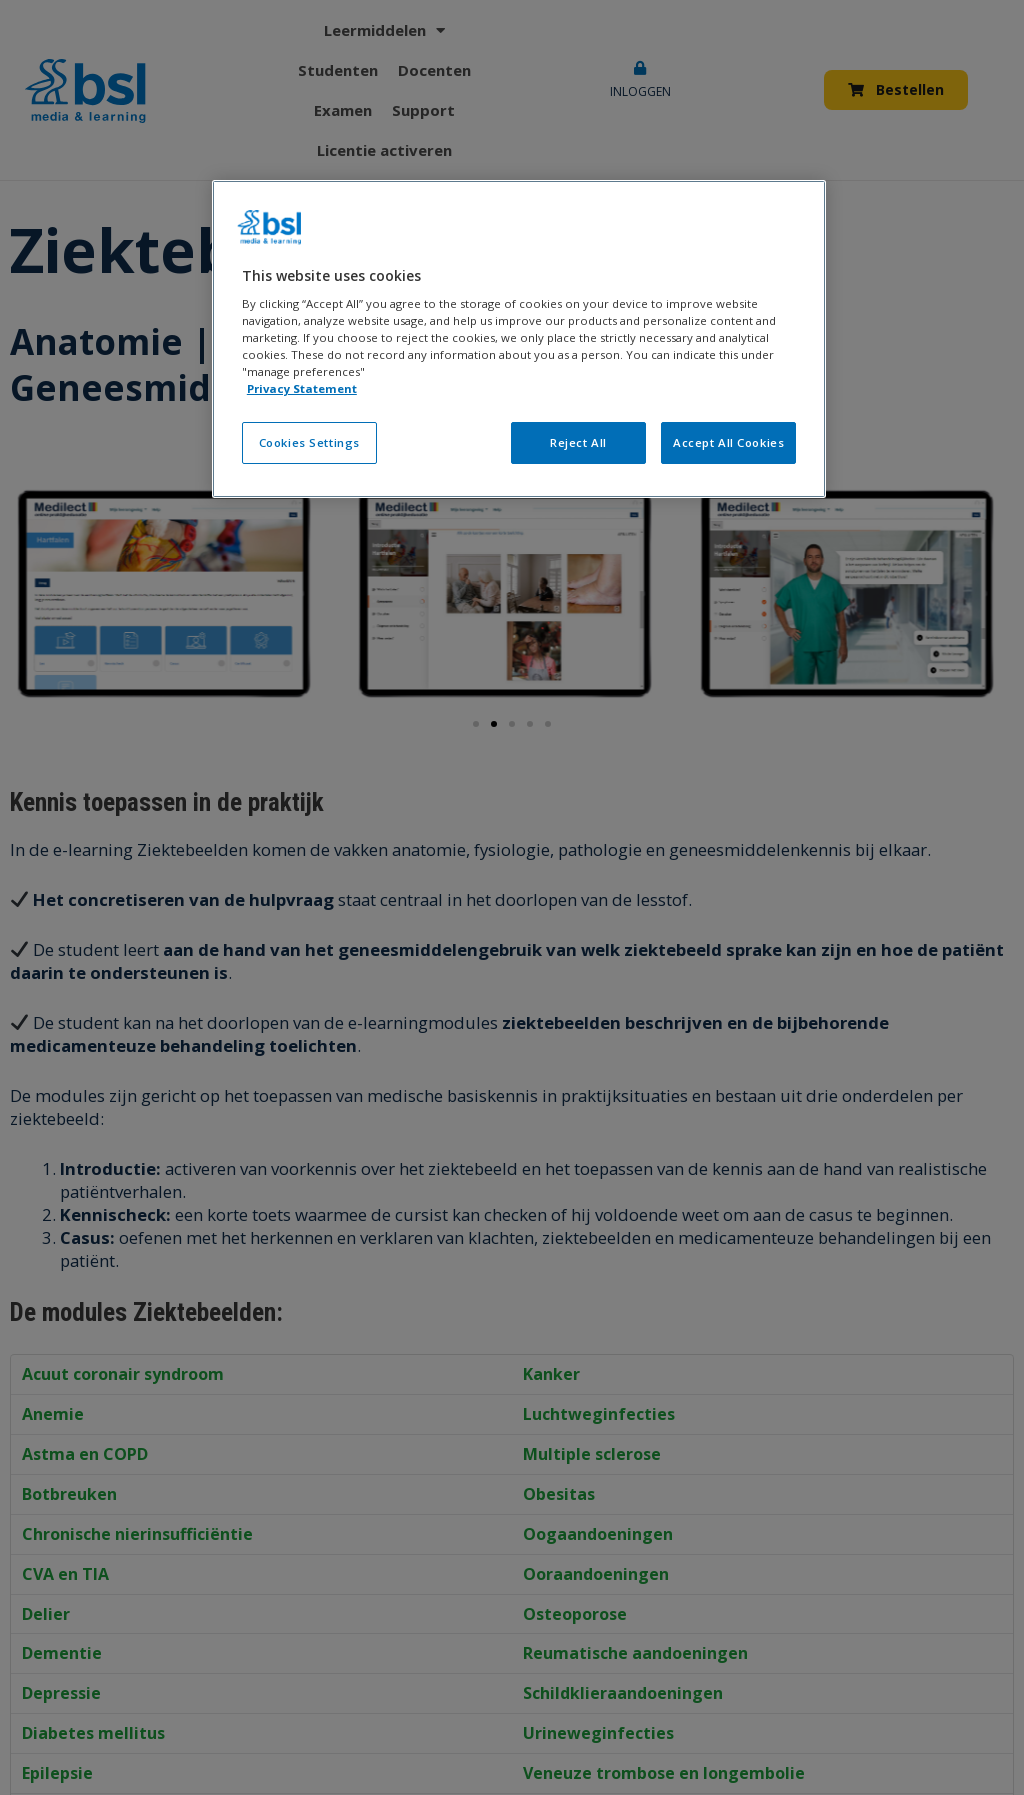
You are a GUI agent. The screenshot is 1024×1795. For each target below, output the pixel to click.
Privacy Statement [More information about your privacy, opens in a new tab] (302, 388)
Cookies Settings (309, 442)
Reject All (578, 442)
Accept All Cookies (728, 442)
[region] (519, 339)
